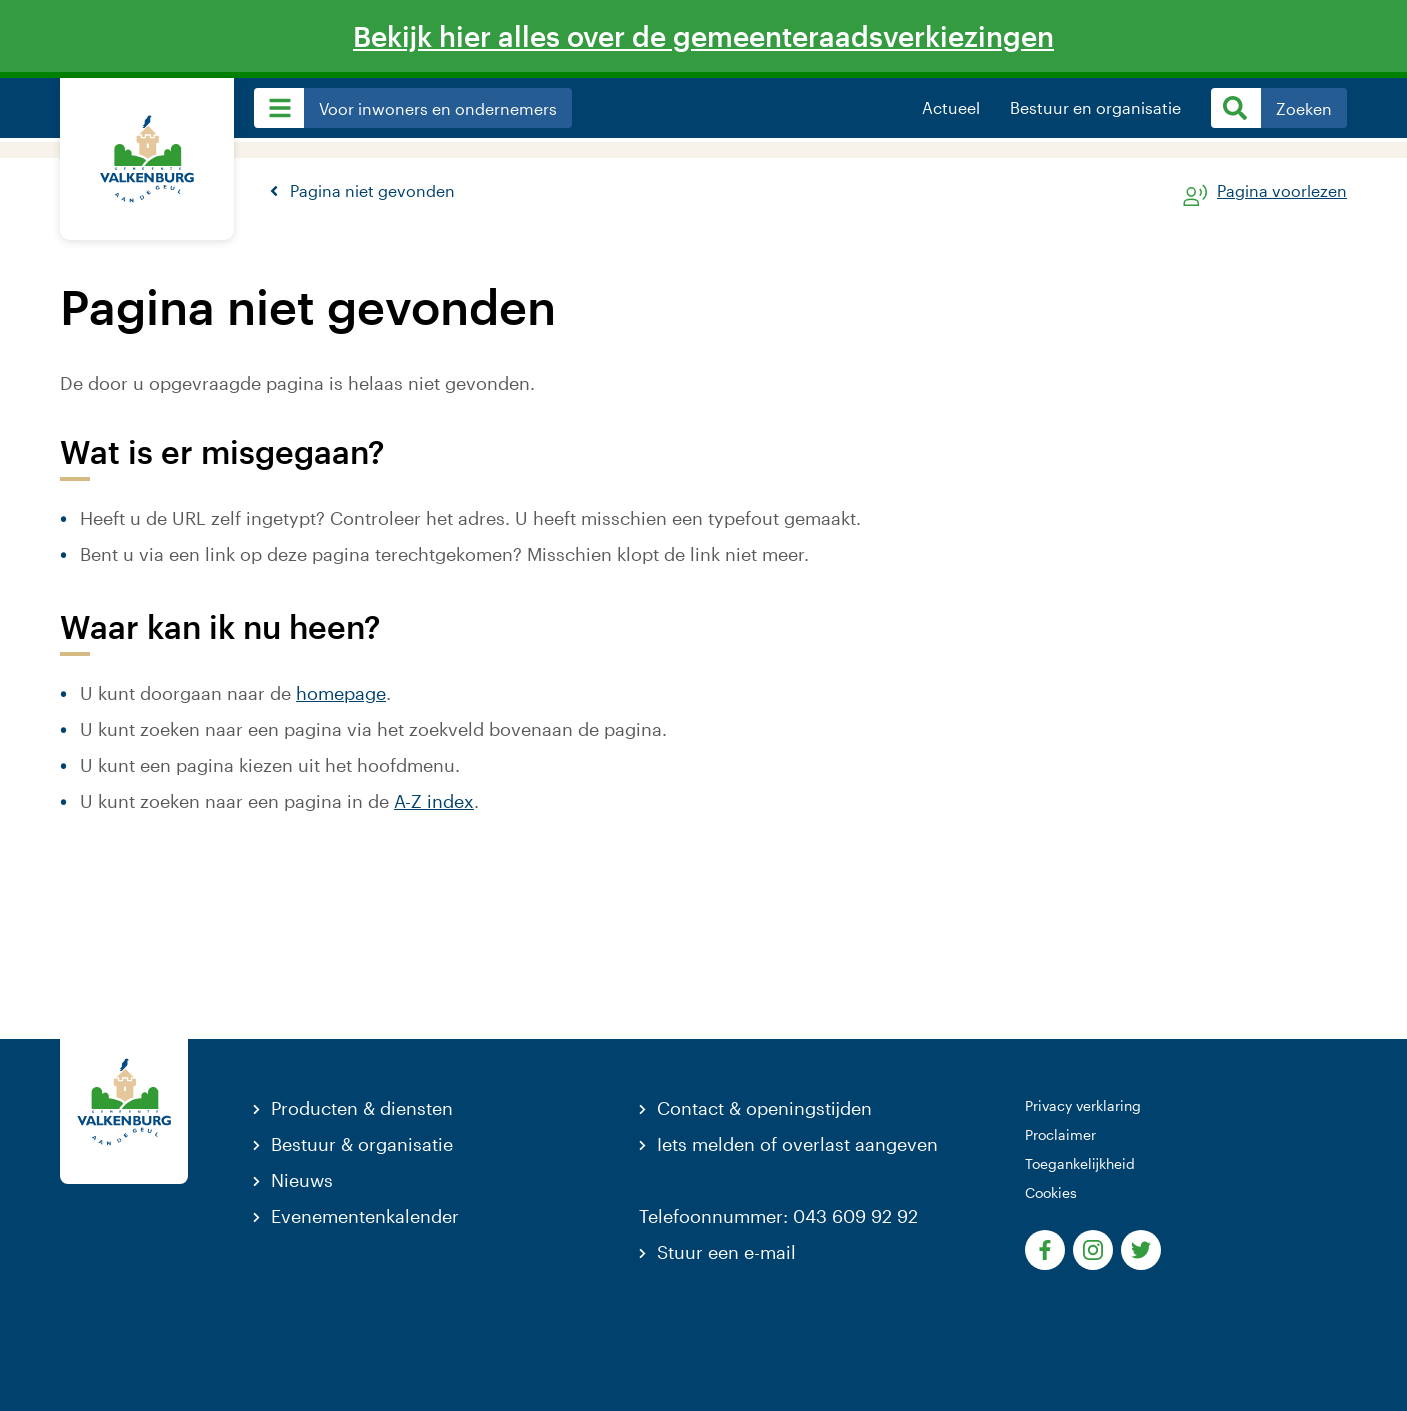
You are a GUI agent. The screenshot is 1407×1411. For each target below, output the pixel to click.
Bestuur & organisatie (362, 1144)
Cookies (1051, 1192)
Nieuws (302, 1180)
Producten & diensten (362, 1108)
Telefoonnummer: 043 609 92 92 (778, 1216)
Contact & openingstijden (764, 1108)
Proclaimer (1060, 1134)
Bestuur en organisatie (1095, 108)
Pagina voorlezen (1282, 191)
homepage (341, 693)
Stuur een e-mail (726, 1252)
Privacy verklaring (1083, 1105)
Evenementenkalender (365, 1216)
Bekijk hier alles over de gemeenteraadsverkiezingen (703, 36)
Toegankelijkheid (1080, 1163)
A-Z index (434, 801)
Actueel (951, 108)
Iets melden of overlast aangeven (797, 1144)
